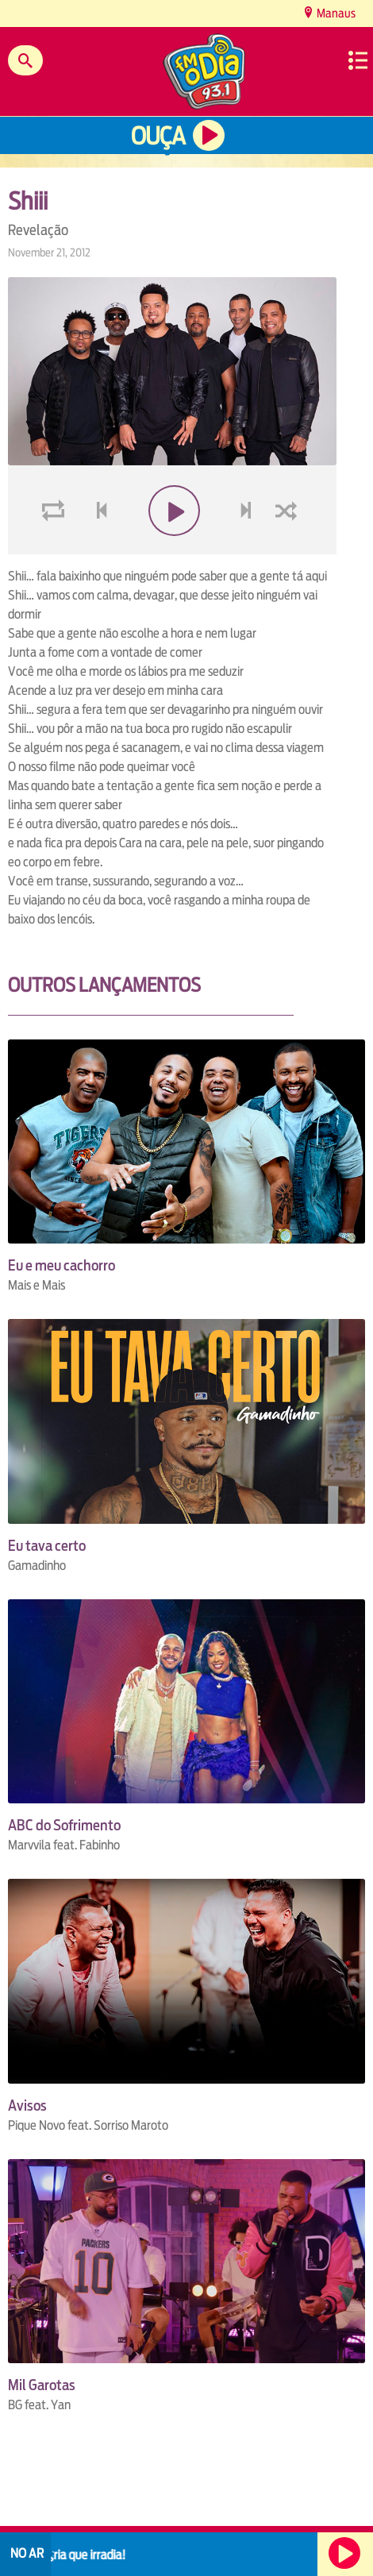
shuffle (288, 548)
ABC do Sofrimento (64, 1825)
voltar (97, 548)
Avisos (27, 2105)
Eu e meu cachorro (61, 1265)
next (248, 548)
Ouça (158, 136)
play (172, 548)
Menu (358, 60)
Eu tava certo (47, 1545)
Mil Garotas (41, 2385)
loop (55, 548)
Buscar (25, 60)
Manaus (335, 13)
